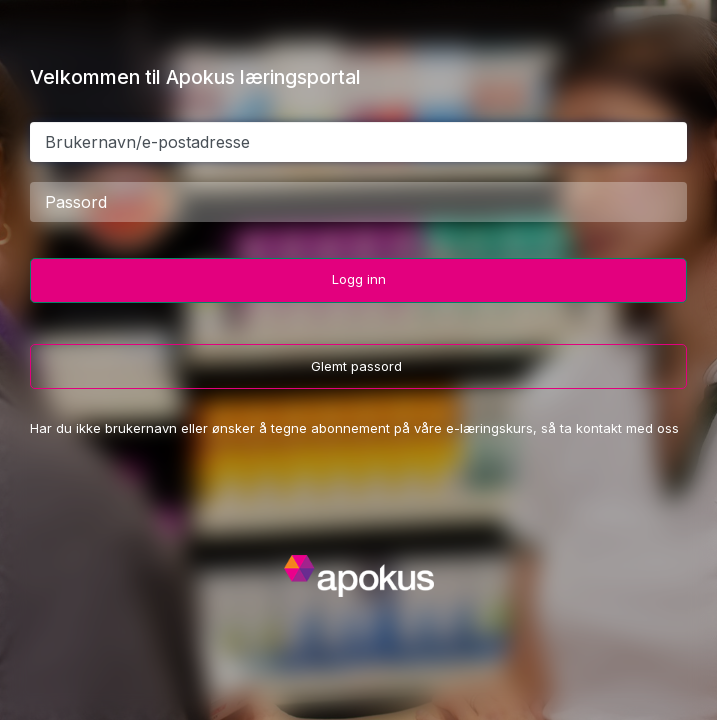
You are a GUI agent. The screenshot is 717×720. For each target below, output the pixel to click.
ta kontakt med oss (619, 428)
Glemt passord (358, 366)
